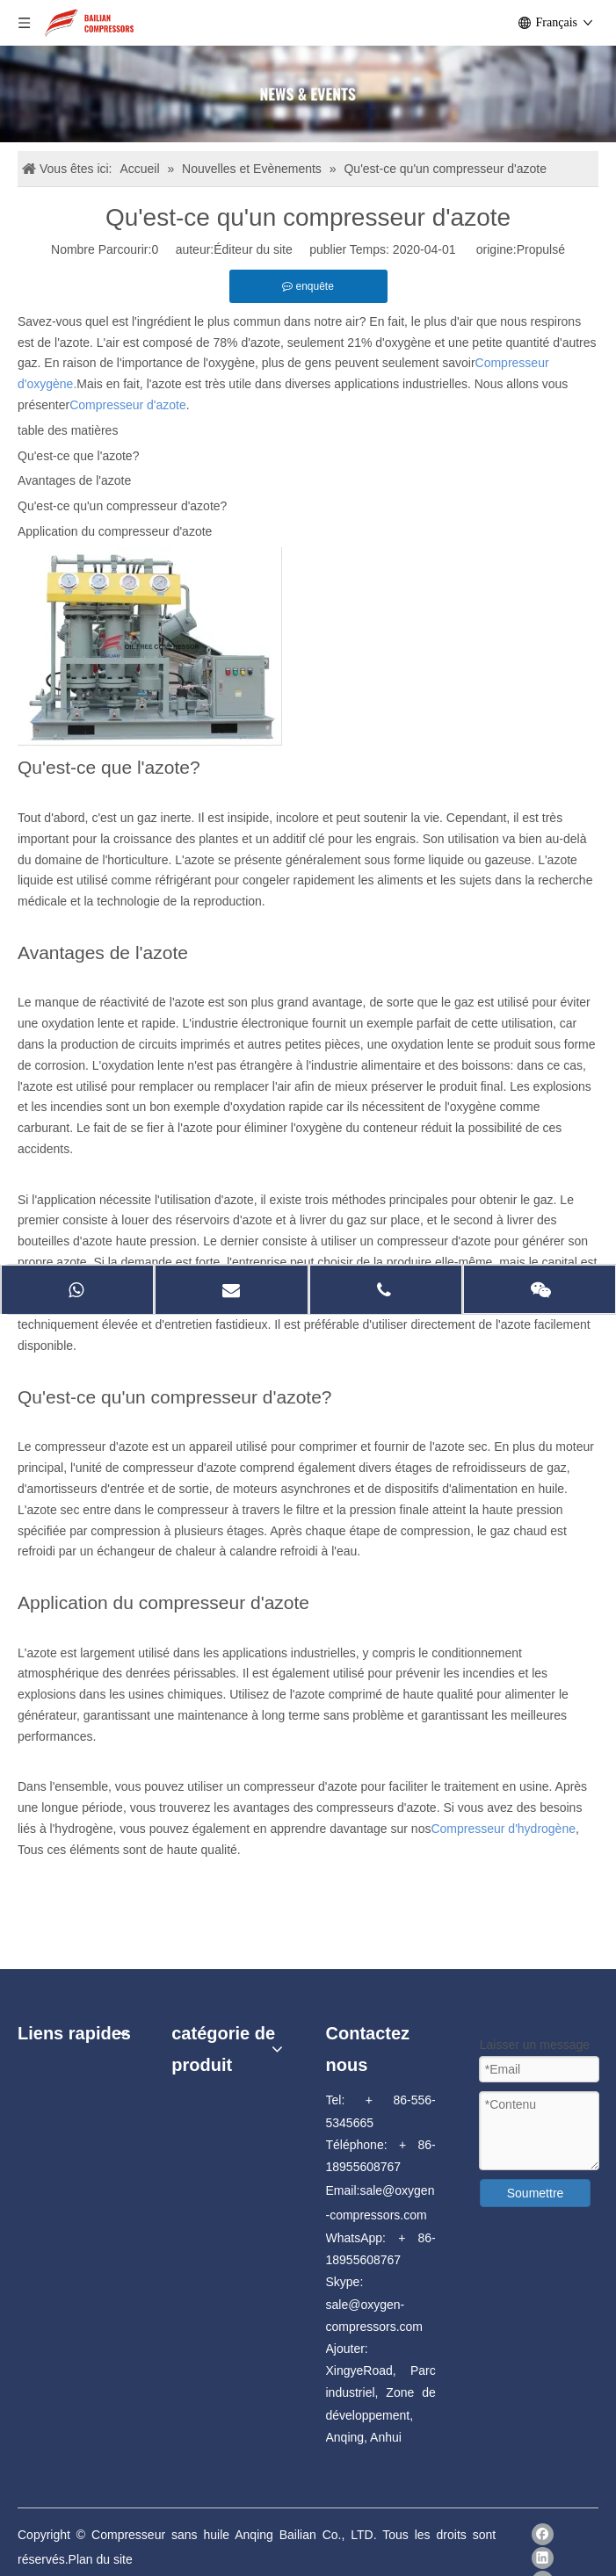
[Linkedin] (543, 2558)
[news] (308, 94)
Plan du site (101, 2559)
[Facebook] (543, 2534)
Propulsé (541, 249)
